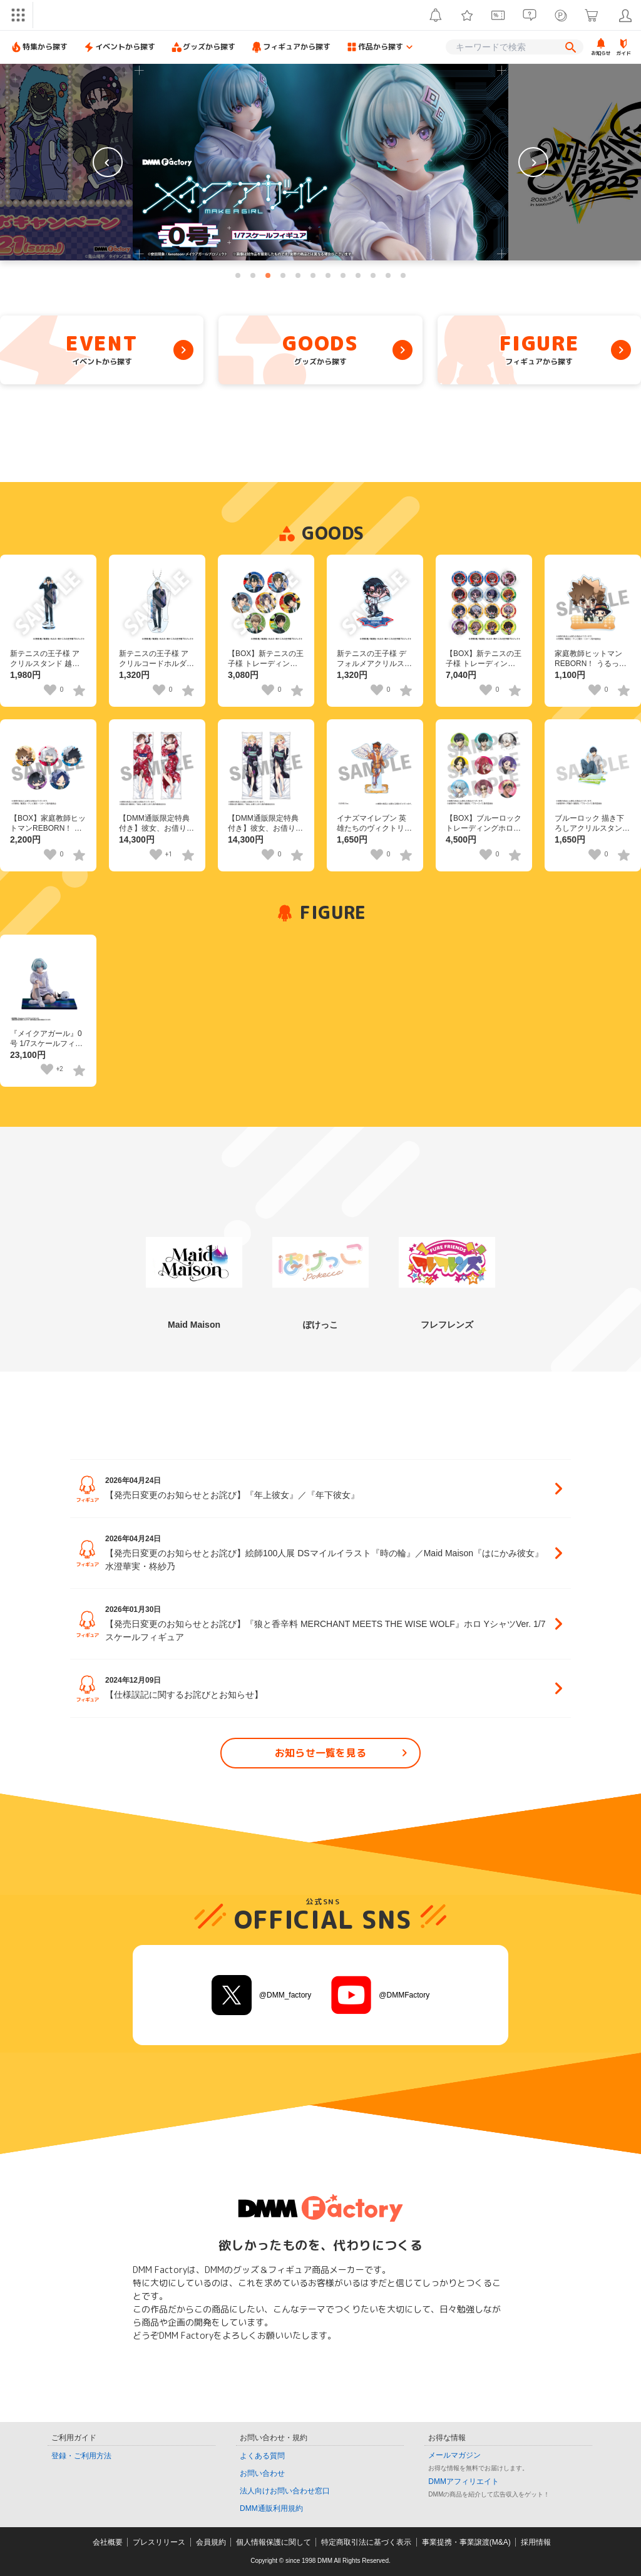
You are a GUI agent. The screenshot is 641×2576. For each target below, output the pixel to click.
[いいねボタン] (50, 690)
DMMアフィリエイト (463, 2481)
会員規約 (211, 2542)
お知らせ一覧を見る (343, 1752)
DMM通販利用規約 (271, 2508)
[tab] (237, 275)
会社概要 (108, 2542)
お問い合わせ (262, 2473)
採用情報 (536, 2542)
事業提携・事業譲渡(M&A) (466, 2542)
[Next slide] (533, 162)
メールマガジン (454, 2455)
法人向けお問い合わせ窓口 (285, 2490)
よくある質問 (262, 2455)
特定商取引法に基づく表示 (366, 2542)
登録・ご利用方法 (81, 2455)
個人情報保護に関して (273, 2542)
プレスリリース (159, 2542)
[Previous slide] (108, 162)
